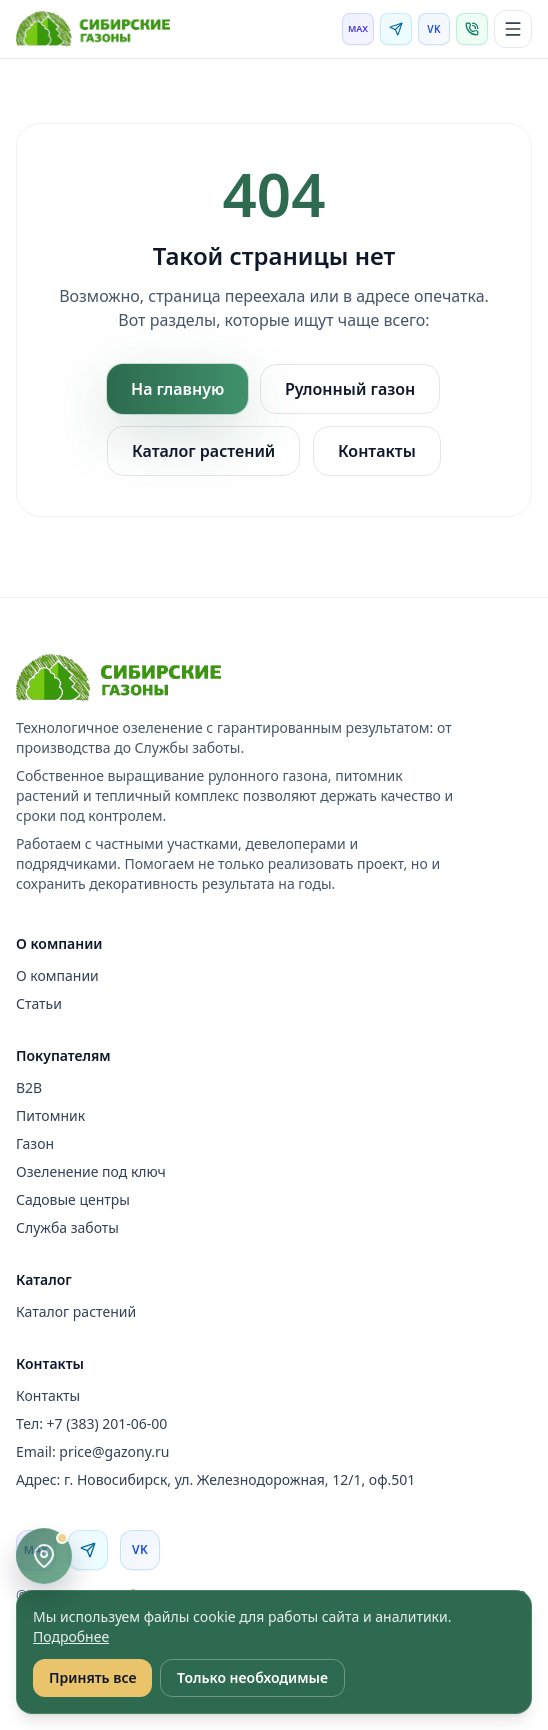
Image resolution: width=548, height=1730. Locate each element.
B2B (29, 1087)
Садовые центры (73, 1199)
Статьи (39, 1003)
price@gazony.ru (114, 1451)
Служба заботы (67, 1227)
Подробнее (71, 1636)
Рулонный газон (350, 389)
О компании (57, 975)
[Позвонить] (472, 29)
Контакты (377, 451)
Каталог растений (203, 451)
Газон (35, 1143)
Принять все (92, 1677)
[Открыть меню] (513, 29)
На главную (177, 389)
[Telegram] (396, 29)
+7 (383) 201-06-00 (107, 1423)
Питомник (50, 1115)
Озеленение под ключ (91, 1171)
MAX (358, 28)
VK (433, 29)
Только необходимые (252, 1677)
